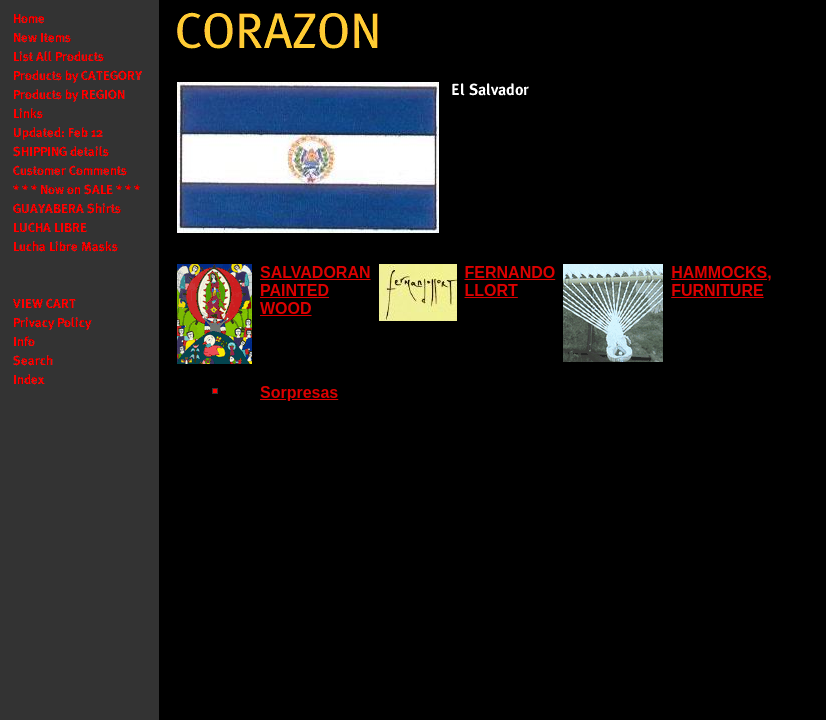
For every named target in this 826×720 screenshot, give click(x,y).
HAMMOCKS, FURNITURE (721, 281)
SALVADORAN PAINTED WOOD (315, 290)
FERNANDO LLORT (510, 281)
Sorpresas (299, 392)
